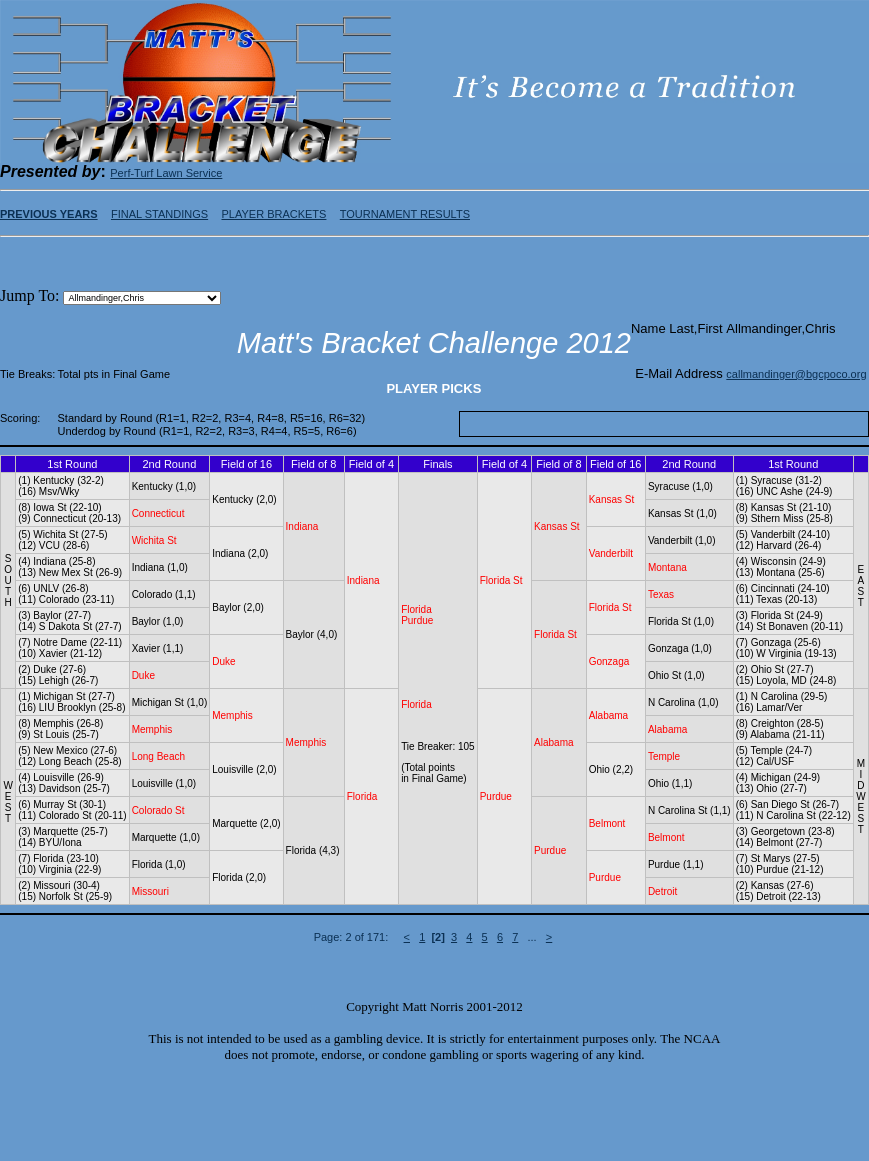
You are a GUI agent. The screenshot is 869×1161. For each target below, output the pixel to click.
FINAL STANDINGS (159, 214)
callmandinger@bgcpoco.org (796, 374)
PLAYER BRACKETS (273, 214)
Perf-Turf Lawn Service (166, 173)
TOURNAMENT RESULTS (405, 214)
